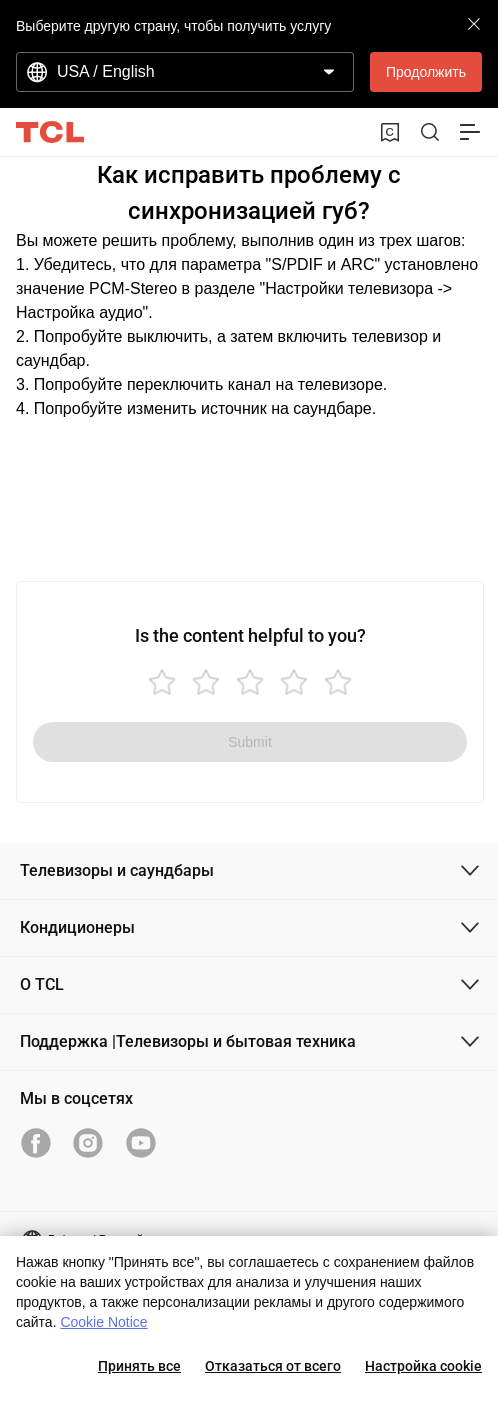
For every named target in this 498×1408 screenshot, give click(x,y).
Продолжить (426, 72)
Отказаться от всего (273, 1366)
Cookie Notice (103, 1322)
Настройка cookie (423, 1366)
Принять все (139, 1366)
